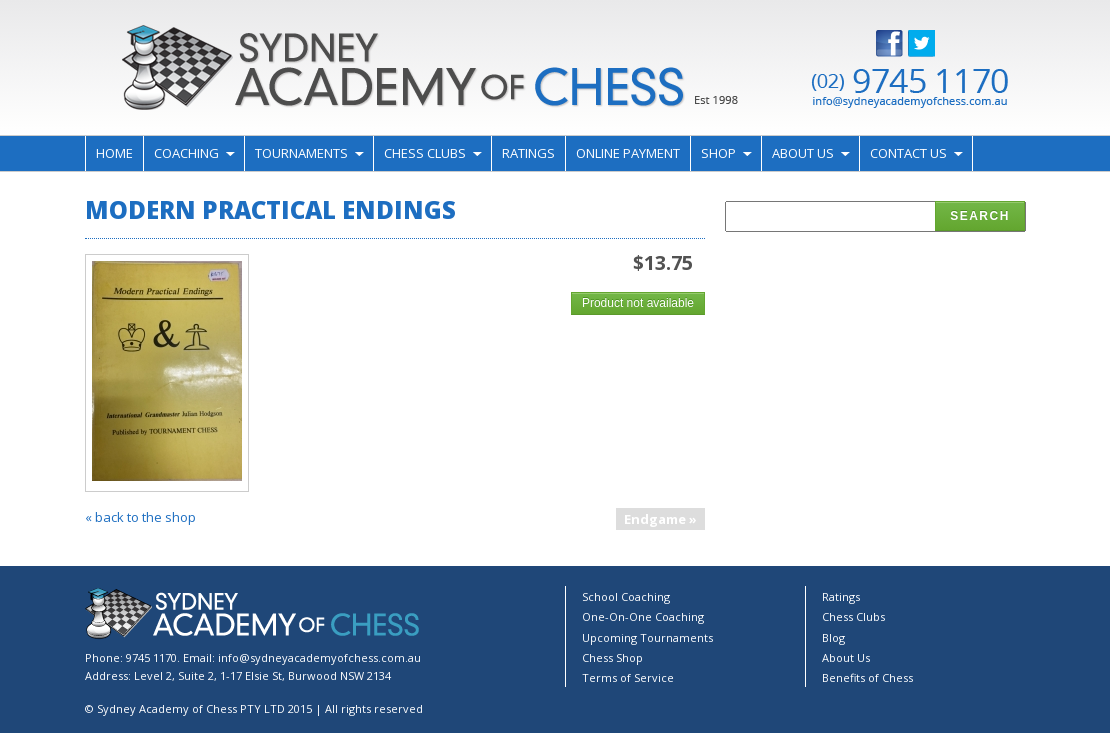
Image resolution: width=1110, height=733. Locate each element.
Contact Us (908, 153)
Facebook (905, 43)
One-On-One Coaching (643, 616)
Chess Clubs (425, 153)
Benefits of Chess (867, 677)
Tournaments (301, 153)
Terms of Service (628, 677)
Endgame (655, 519)
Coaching (186, 153)
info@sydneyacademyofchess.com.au (319, 657)
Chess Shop (612, 657)
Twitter (937, 43)
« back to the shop (140, 517)
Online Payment (628, 153)
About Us (803, 153)
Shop (718, 153)
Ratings (528, 153)
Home (114, 153)
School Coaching (626, 596)
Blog (833, 637)
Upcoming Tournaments (647, 637)
